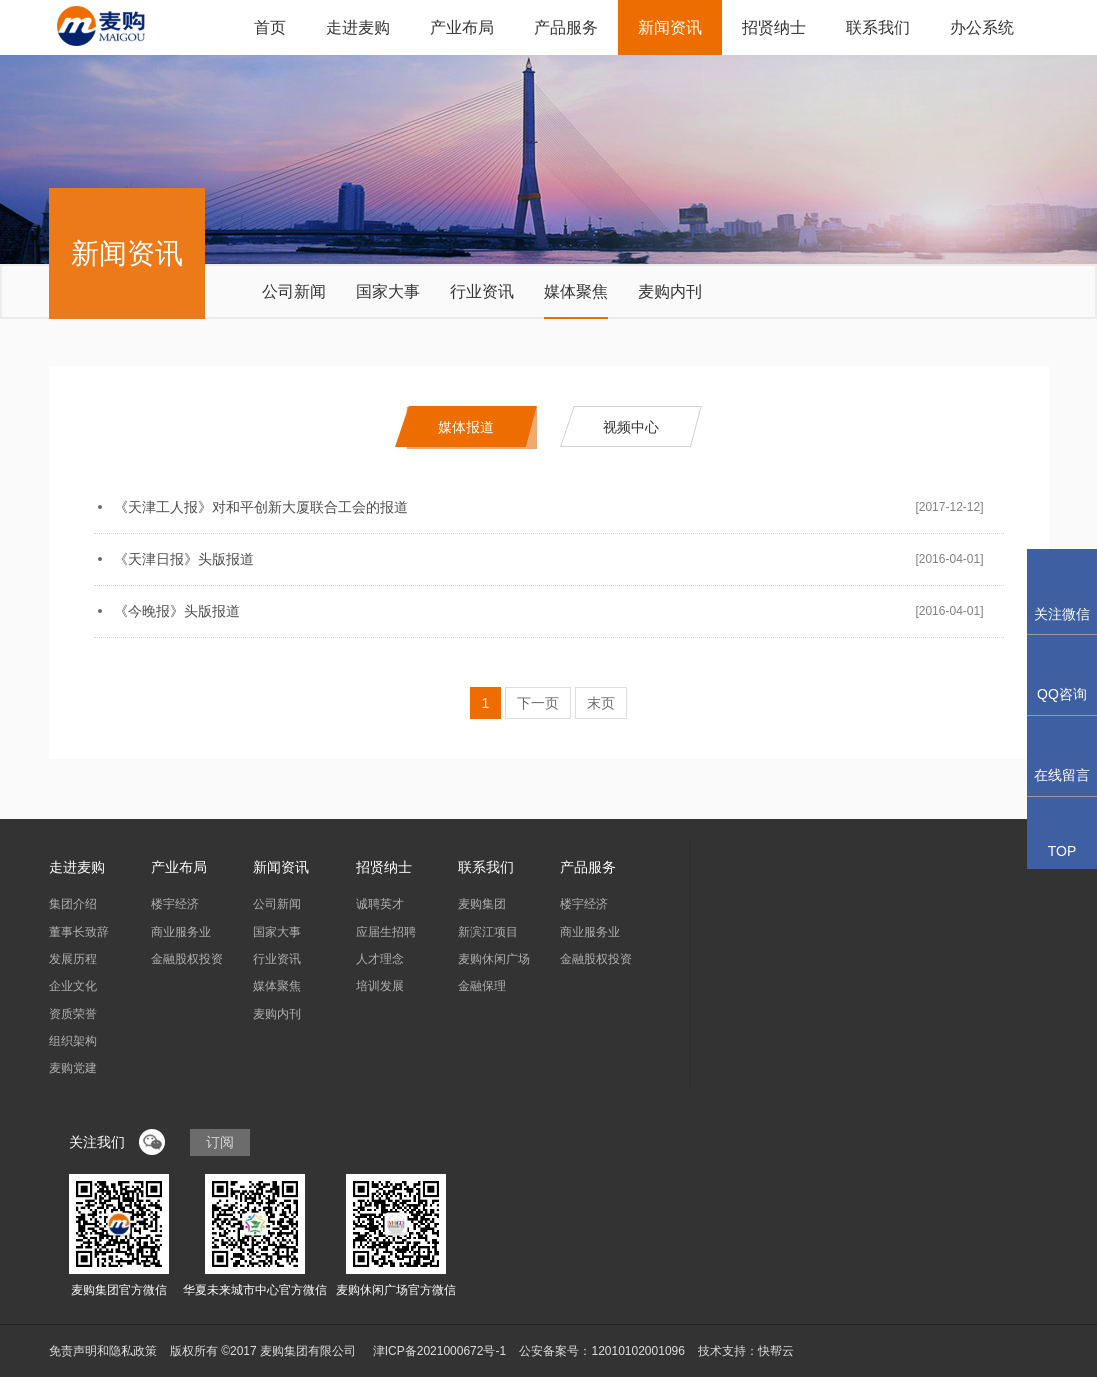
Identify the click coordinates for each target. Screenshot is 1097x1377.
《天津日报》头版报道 (184, 559)
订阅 (220, 1142)
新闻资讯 (670, 27)
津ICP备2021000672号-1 (439, 1351)
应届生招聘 (386, 932)
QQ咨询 (1062, 674)
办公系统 (982, 27)
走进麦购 (358, 27)
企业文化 (73, 986)
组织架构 (73, 1041)
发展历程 (73, 959)
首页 (270, 27)
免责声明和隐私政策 (103, 1351)
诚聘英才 (380, 904)
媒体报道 (466, 427)
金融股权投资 (187, 959)
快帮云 (776, 1351)
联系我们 (878, 27)
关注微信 (1062, 591)
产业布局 (462, 27)
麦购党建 (73, 1068)
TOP (1062, 839)
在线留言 (1062, 755)
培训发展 (380, 986)
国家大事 (388, 291)
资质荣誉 (73, 1014)
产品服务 (566, 27)
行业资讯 (482, 291)
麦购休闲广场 (494, 959)
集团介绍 (73, 904)
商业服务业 (181, 932)
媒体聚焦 (576, 291)
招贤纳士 (774, 27)
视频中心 (631, 427)
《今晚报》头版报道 (177, 611)
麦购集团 (482, 904)
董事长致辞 (79, 932)
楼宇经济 (175, 904)
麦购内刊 (670, 291)
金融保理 (482, 986)
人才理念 (380, 959)
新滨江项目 (488, 932)
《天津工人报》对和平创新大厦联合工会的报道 (261, 507)
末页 (601, 703)
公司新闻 (294, 291)
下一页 (538, 703)
